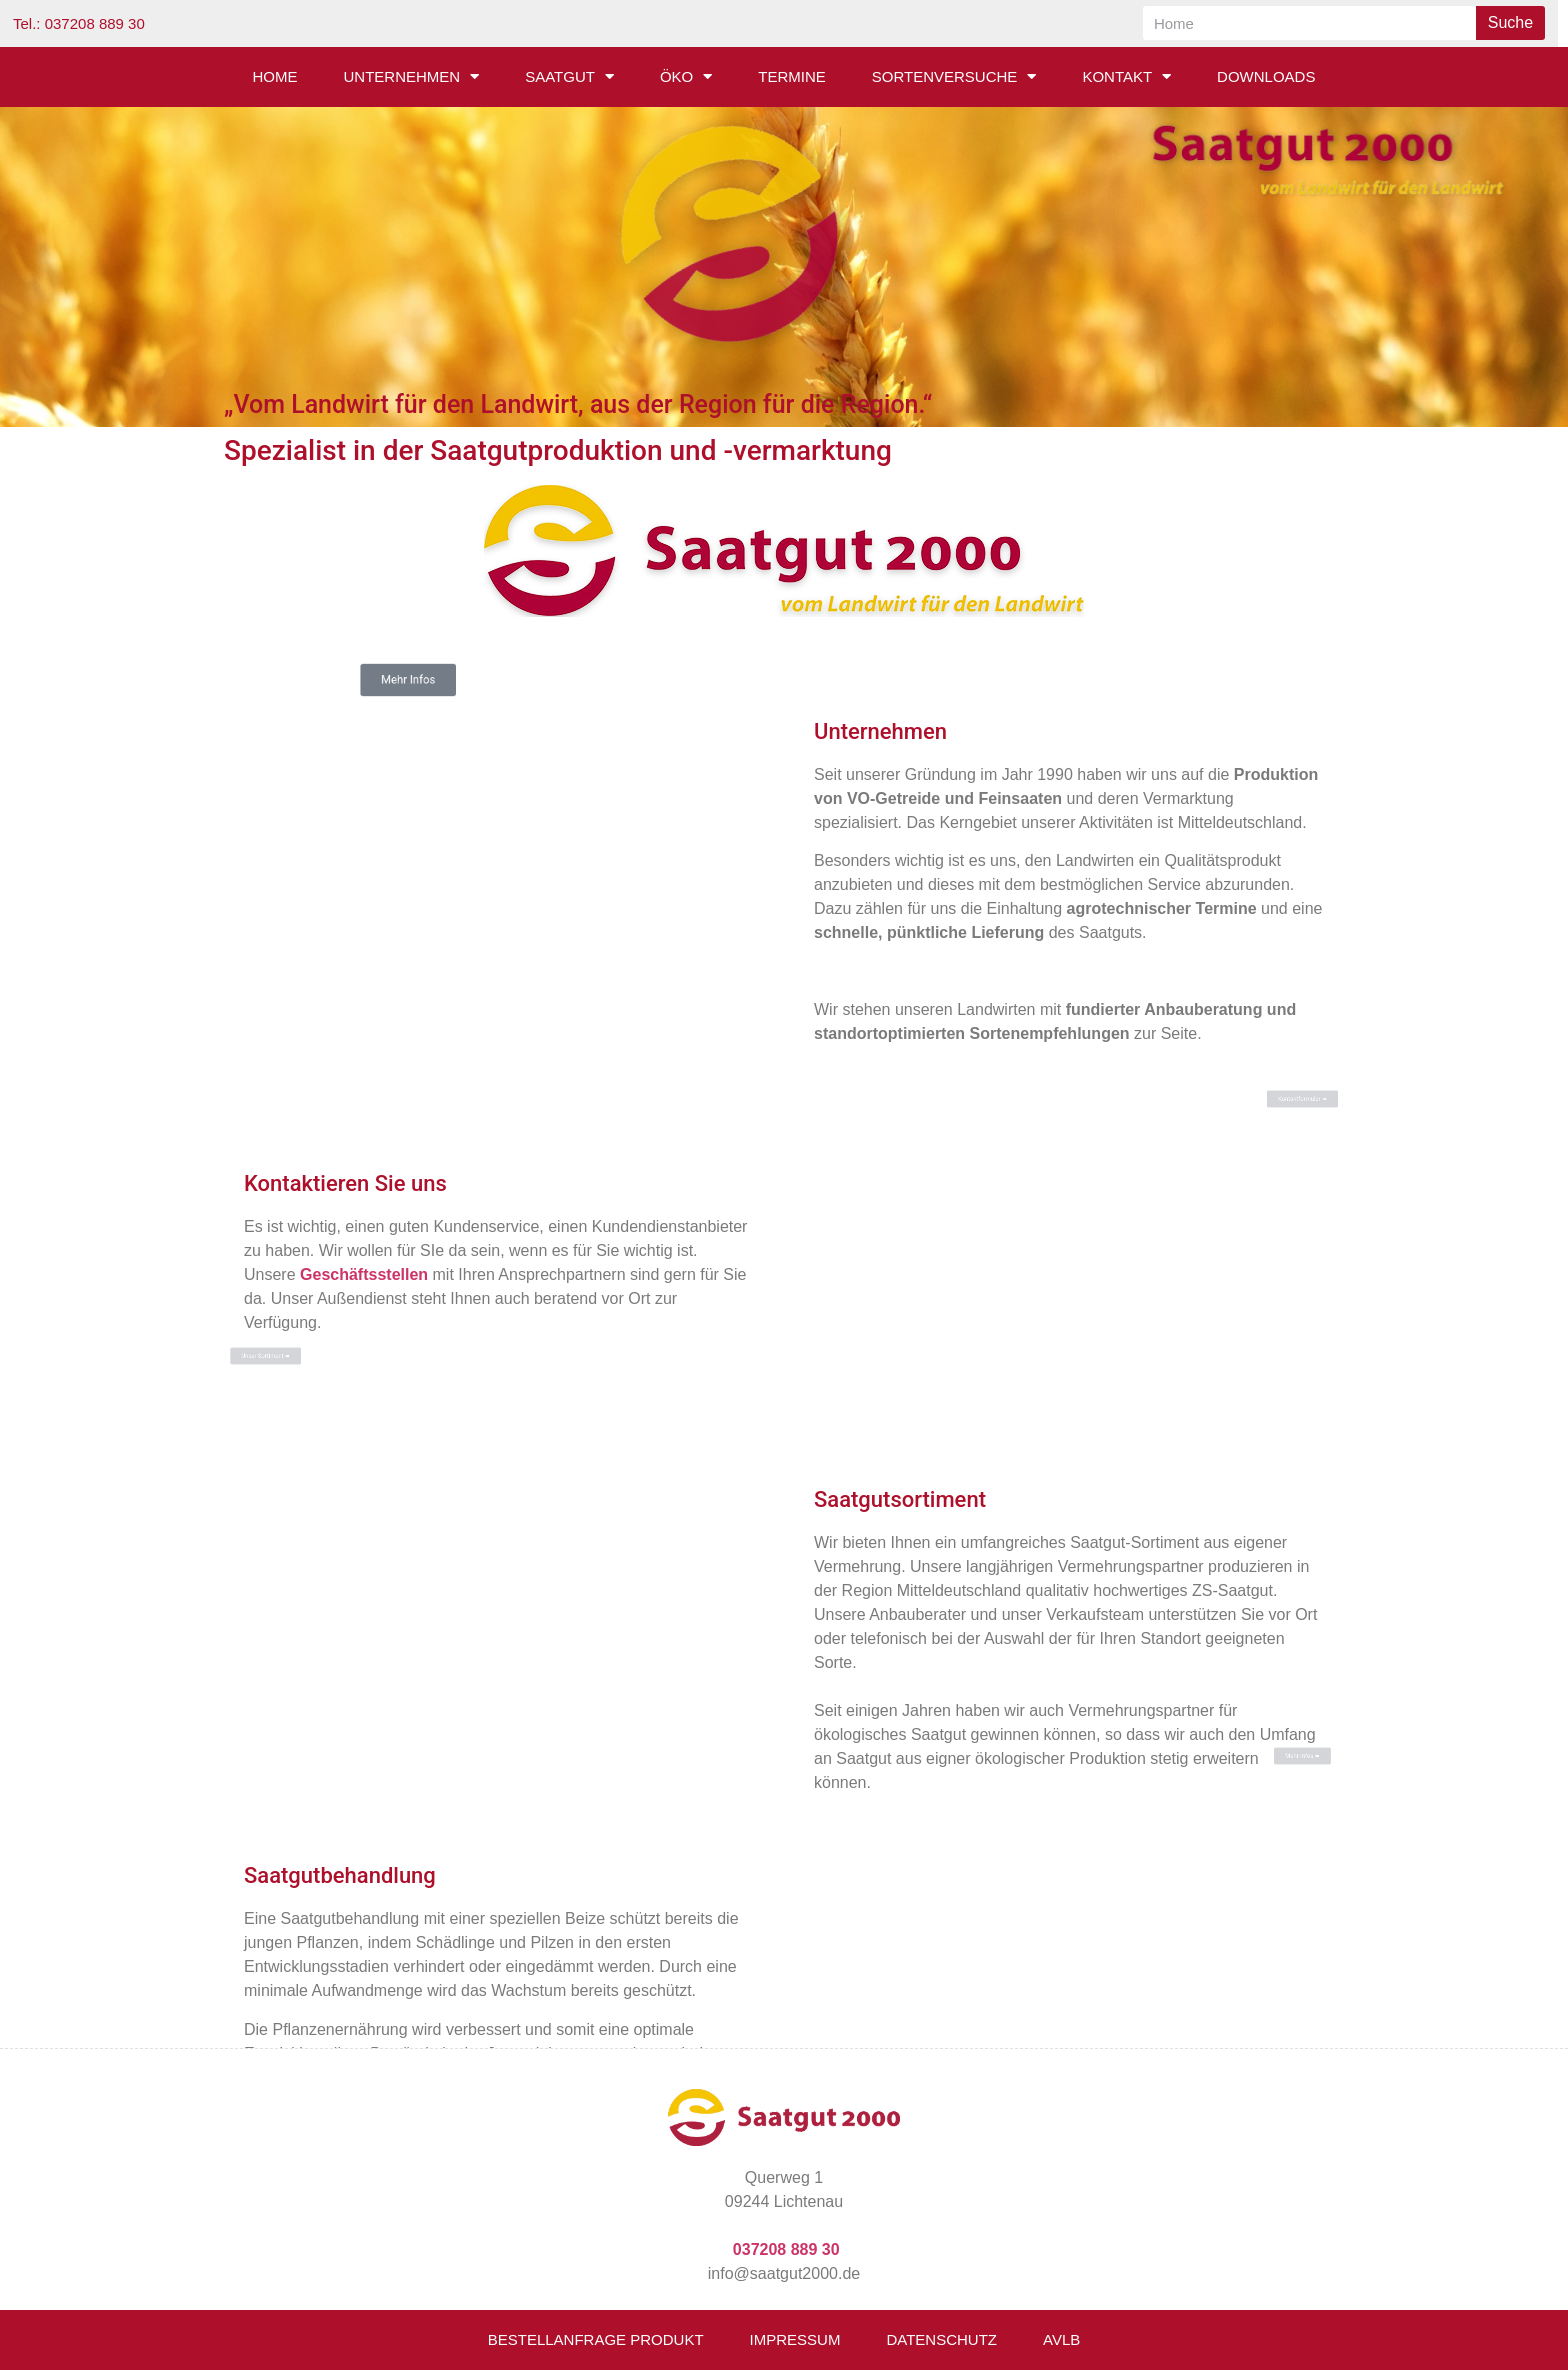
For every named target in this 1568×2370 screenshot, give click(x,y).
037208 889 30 (786, 2249)
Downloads (1266, 76)
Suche (1510, 22)
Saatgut (569, 76)
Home (275, 76)
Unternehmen (412, 76)
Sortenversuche (954, 76)
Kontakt (1126, 76)
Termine (792, 76)
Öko (686, 76)
